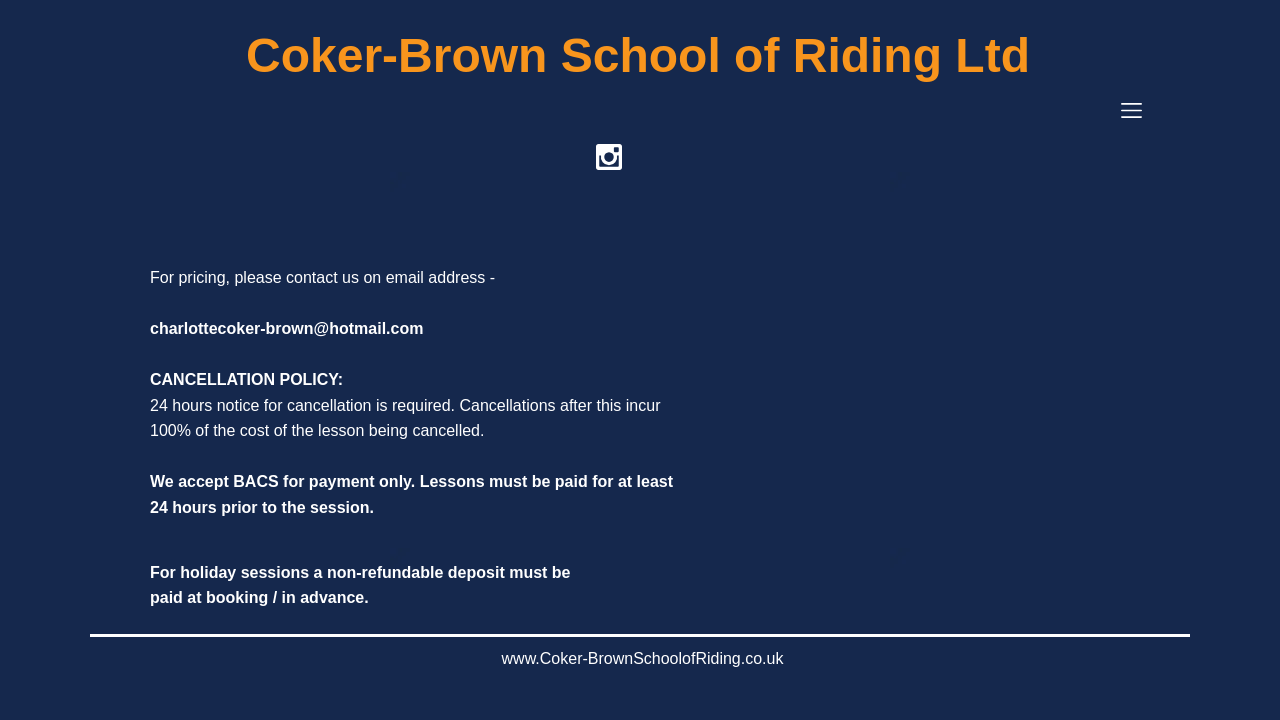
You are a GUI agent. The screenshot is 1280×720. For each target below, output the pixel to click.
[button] (1131, 110)
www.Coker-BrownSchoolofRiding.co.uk (643, 658)
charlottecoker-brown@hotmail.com (286, 328)
